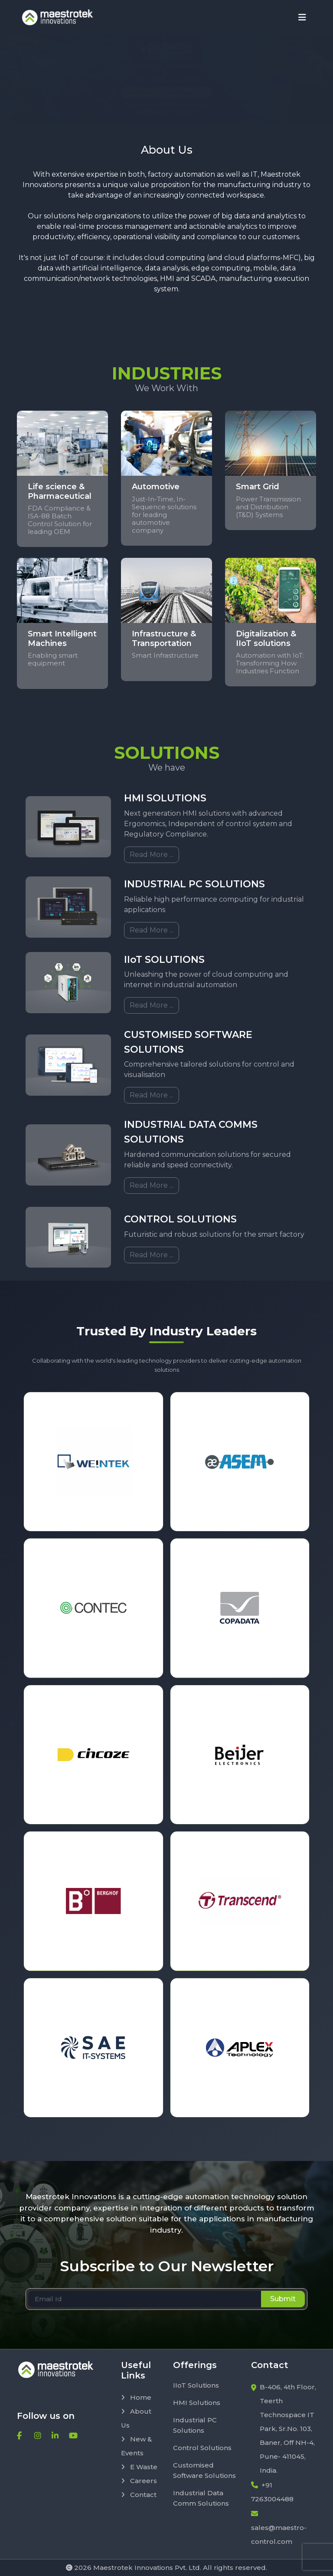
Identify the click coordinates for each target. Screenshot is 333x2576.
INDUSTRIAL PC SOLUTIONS (194, 884)
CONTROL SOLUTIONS (180, 1219)
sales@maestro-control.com (279, 2528)
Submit (283, 2299)
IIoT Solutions (196, 2385)
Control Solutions (202, 2448)
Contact (139, 2494)
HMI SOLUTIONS (165, 798)
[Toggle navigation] (302, 17)
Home (136, 2397)
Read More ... (151, 854)
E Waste (139, 2467)
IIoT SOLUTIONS (164, 959)
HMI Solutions (196, 2402)
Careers (139, 2481)
